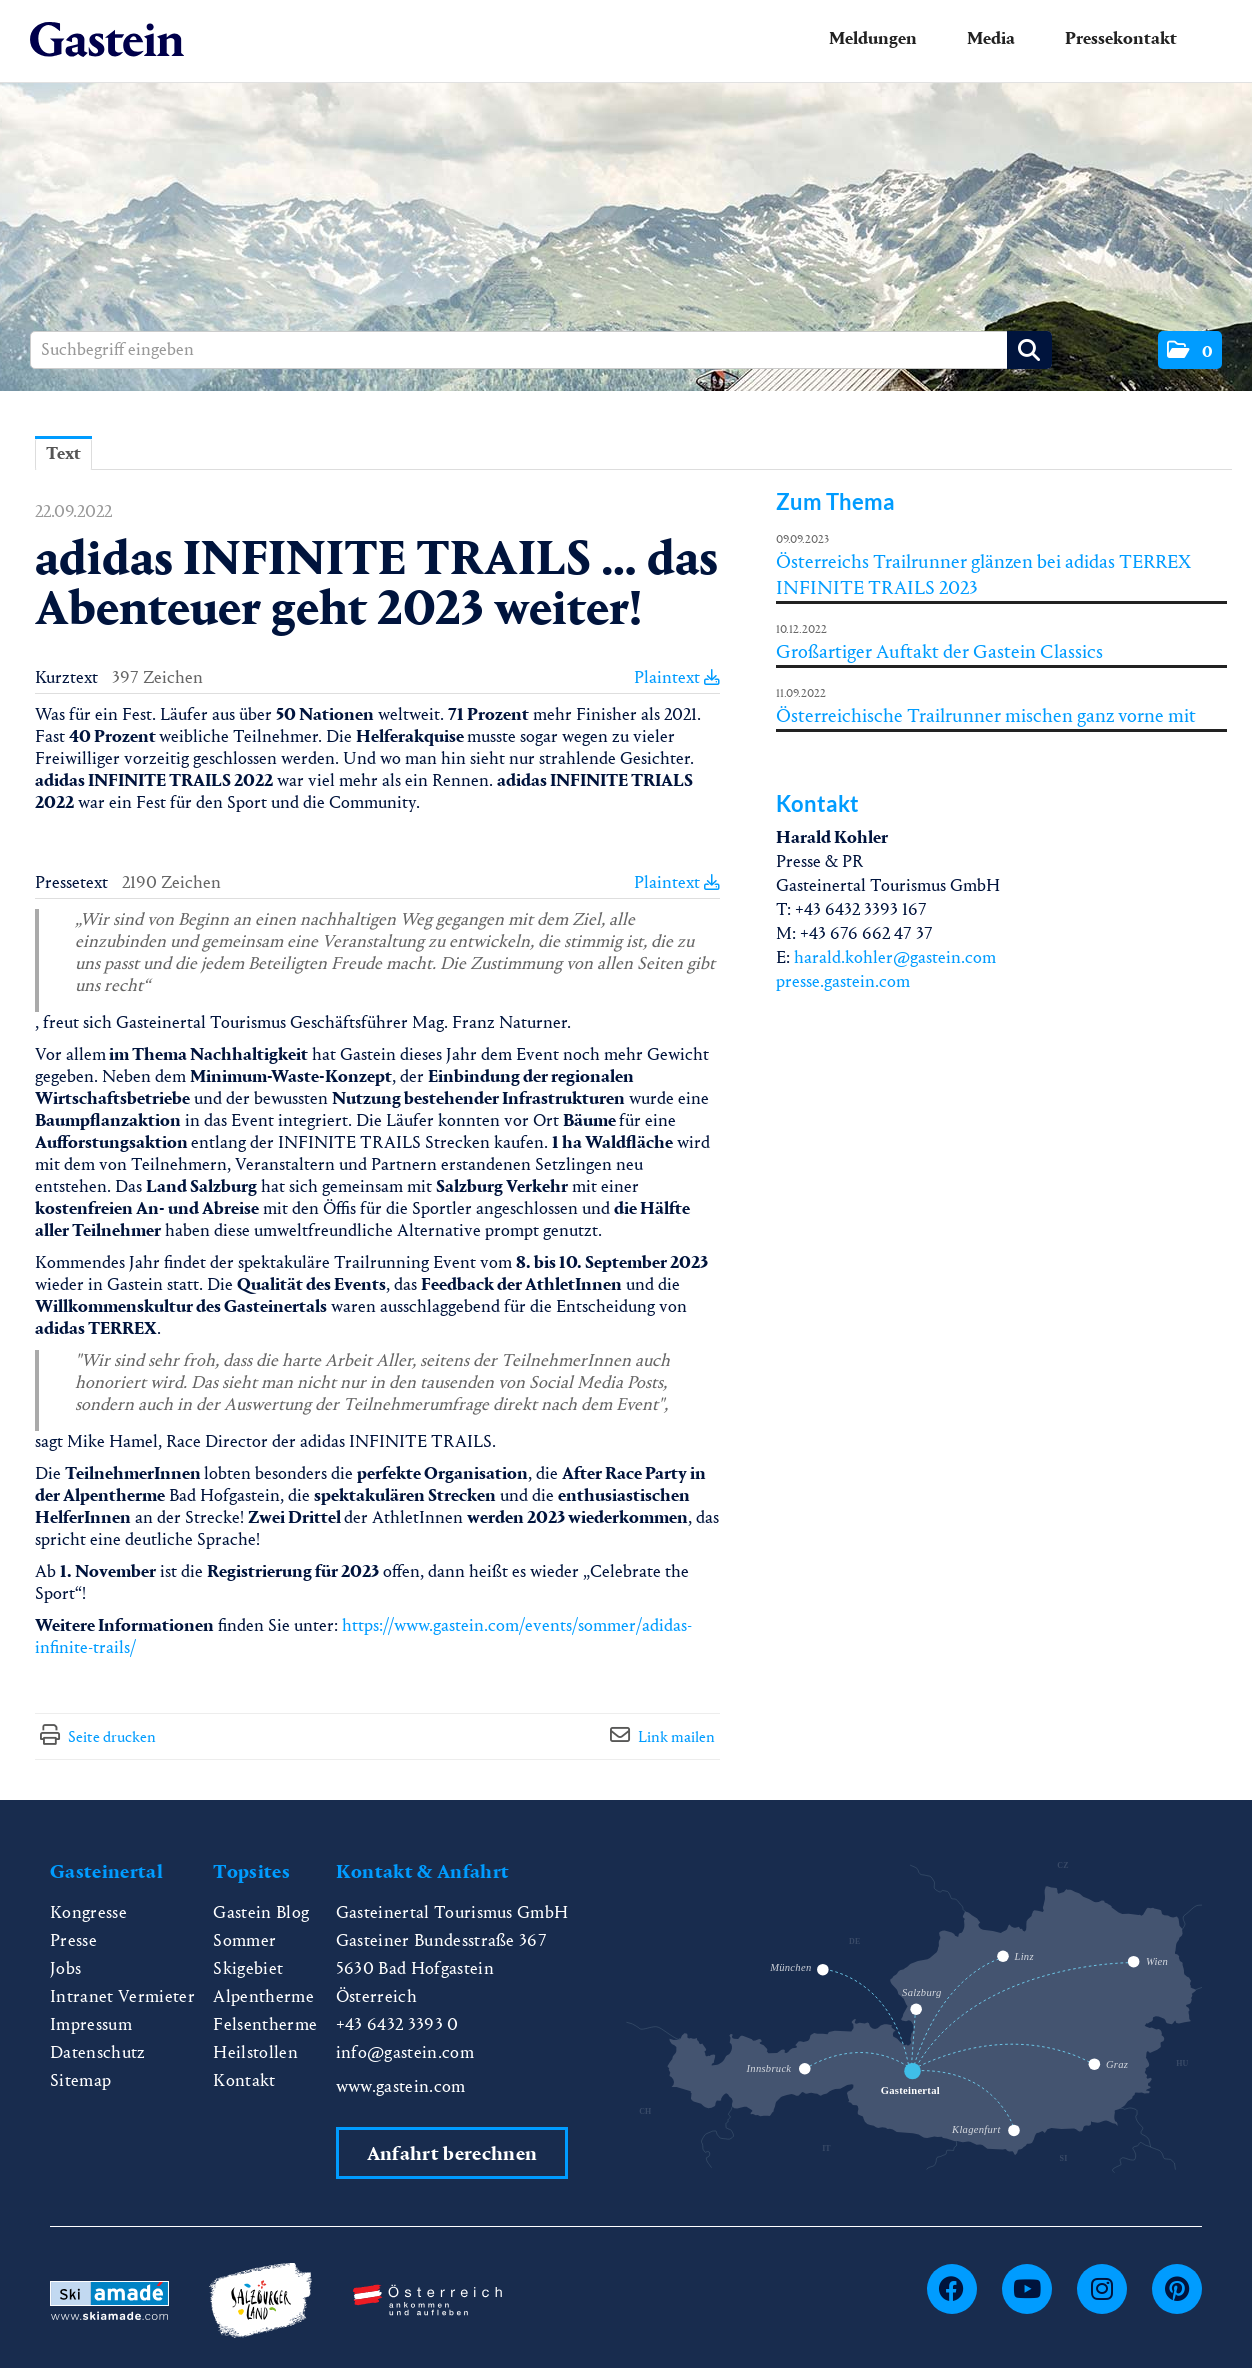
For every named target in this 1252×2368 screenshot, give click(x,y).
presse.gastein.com (843, 981)
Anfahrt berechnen (452, 2153)
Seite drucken (112, 1736)
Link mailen (676, 1736)
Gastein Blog (261, 1912)
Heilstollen (255, 2052)
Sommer (244, 1940)
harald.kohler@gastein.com (895, 957)
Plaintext (677, 677)
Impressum (91, 2024)
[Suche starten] (1029, 350)
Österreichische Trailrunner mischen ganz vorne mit (986, 715)
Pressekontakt (1121, 38)
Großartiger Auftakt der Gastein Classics (939, 651)
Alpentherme (263, 1996)
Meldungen (873, 38)
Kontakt (244, 2080)
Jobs (65, 1968)
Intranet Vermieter (122, 1996)
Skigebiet (248, 1968)
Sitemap (80, 2080)
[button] (1190, 350)
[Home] (107, 40)
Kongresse (88, 1912)
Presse (73, 1940)
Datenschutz (98, 2052)
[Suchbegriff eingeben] (541, 350)
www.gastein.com (401, 2086)
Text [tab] (63, 453)
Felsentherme (265, 2024)
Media (991, 38)
